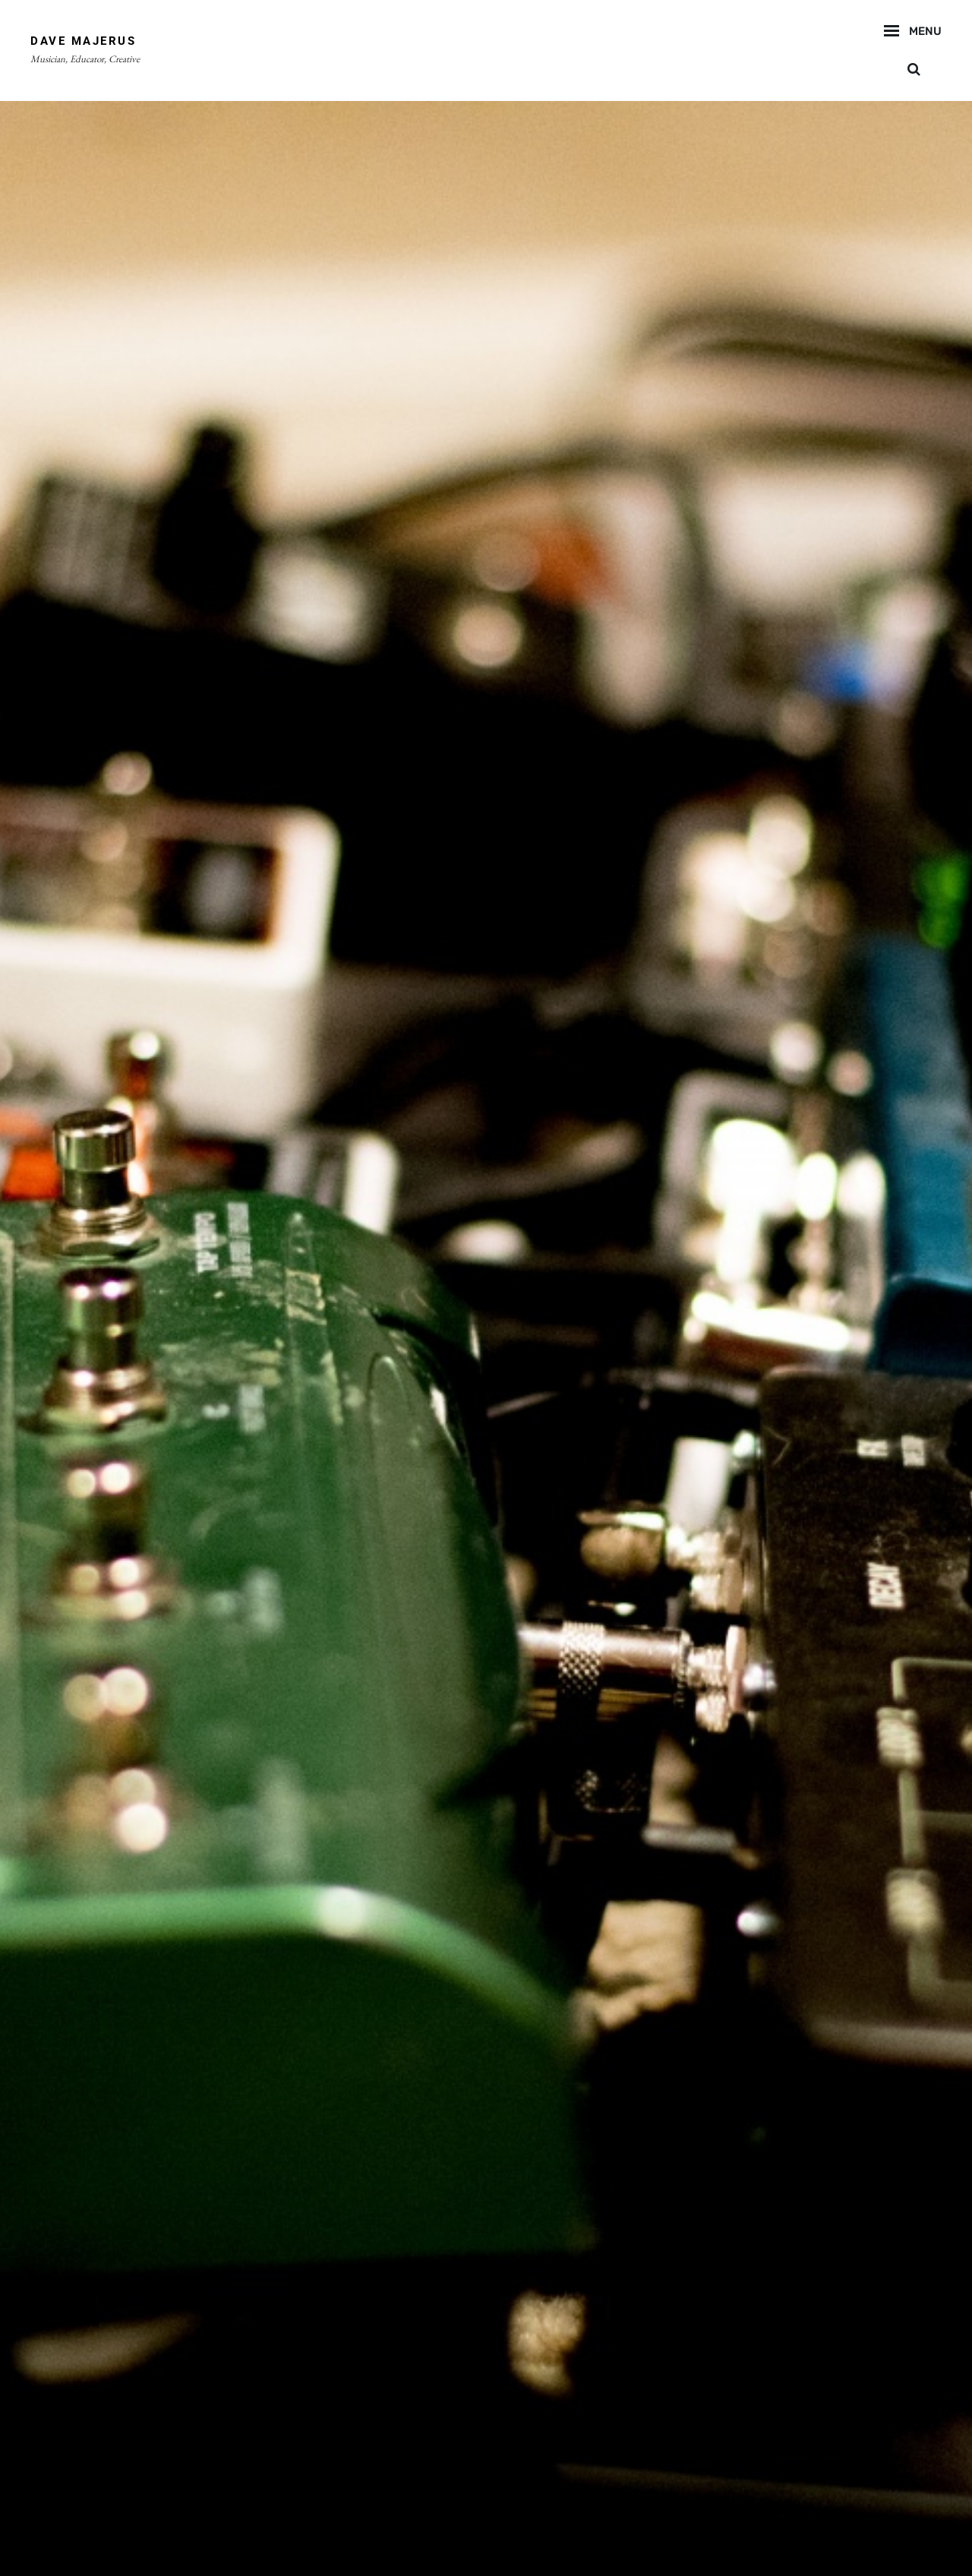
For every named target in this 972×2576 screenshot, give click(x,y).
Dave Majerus (83, 41)
